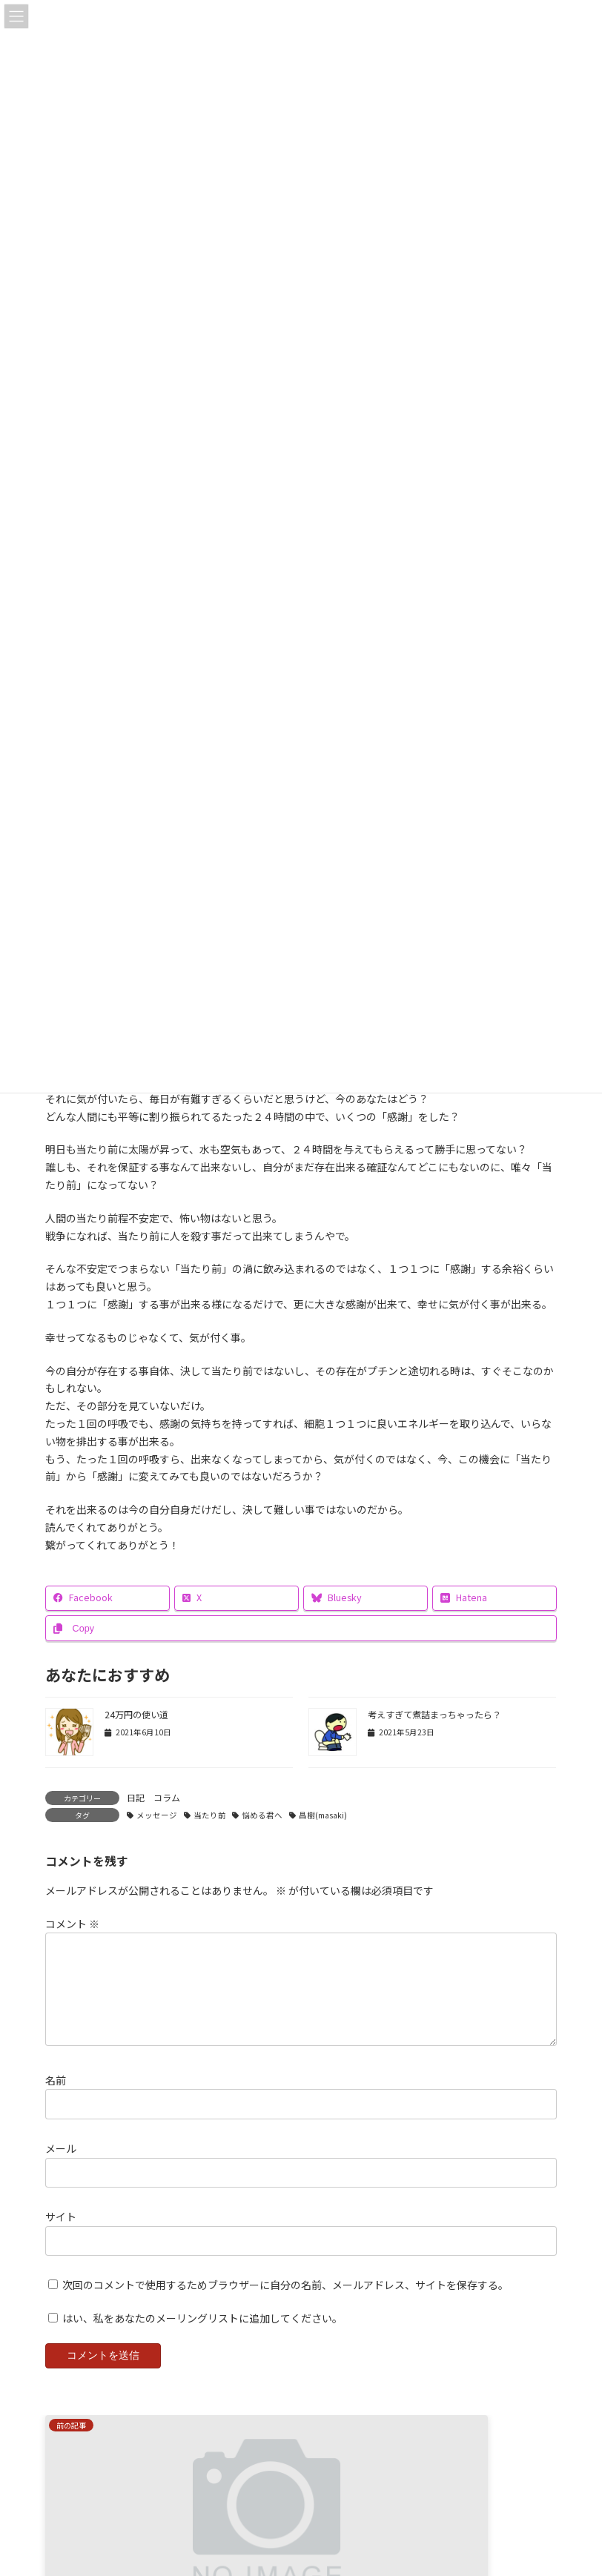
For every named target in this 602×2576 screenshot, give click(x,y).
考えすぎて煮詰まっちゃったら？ (434, 1714)
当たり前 (210, 1815)
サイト (60, 2234)
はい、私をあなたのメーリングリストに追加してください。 (195, 2335)
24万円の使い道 (136, 1714)
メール (60, 2166)
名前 (55, 2097)
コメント (72, 1923)
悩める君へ (262, 1815)
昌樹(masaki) (323, 1815)
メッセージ (156, 1815)
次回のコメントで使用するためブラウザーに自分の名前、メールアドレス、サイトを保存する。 (285, 2302)
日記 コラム (153, 1797)
